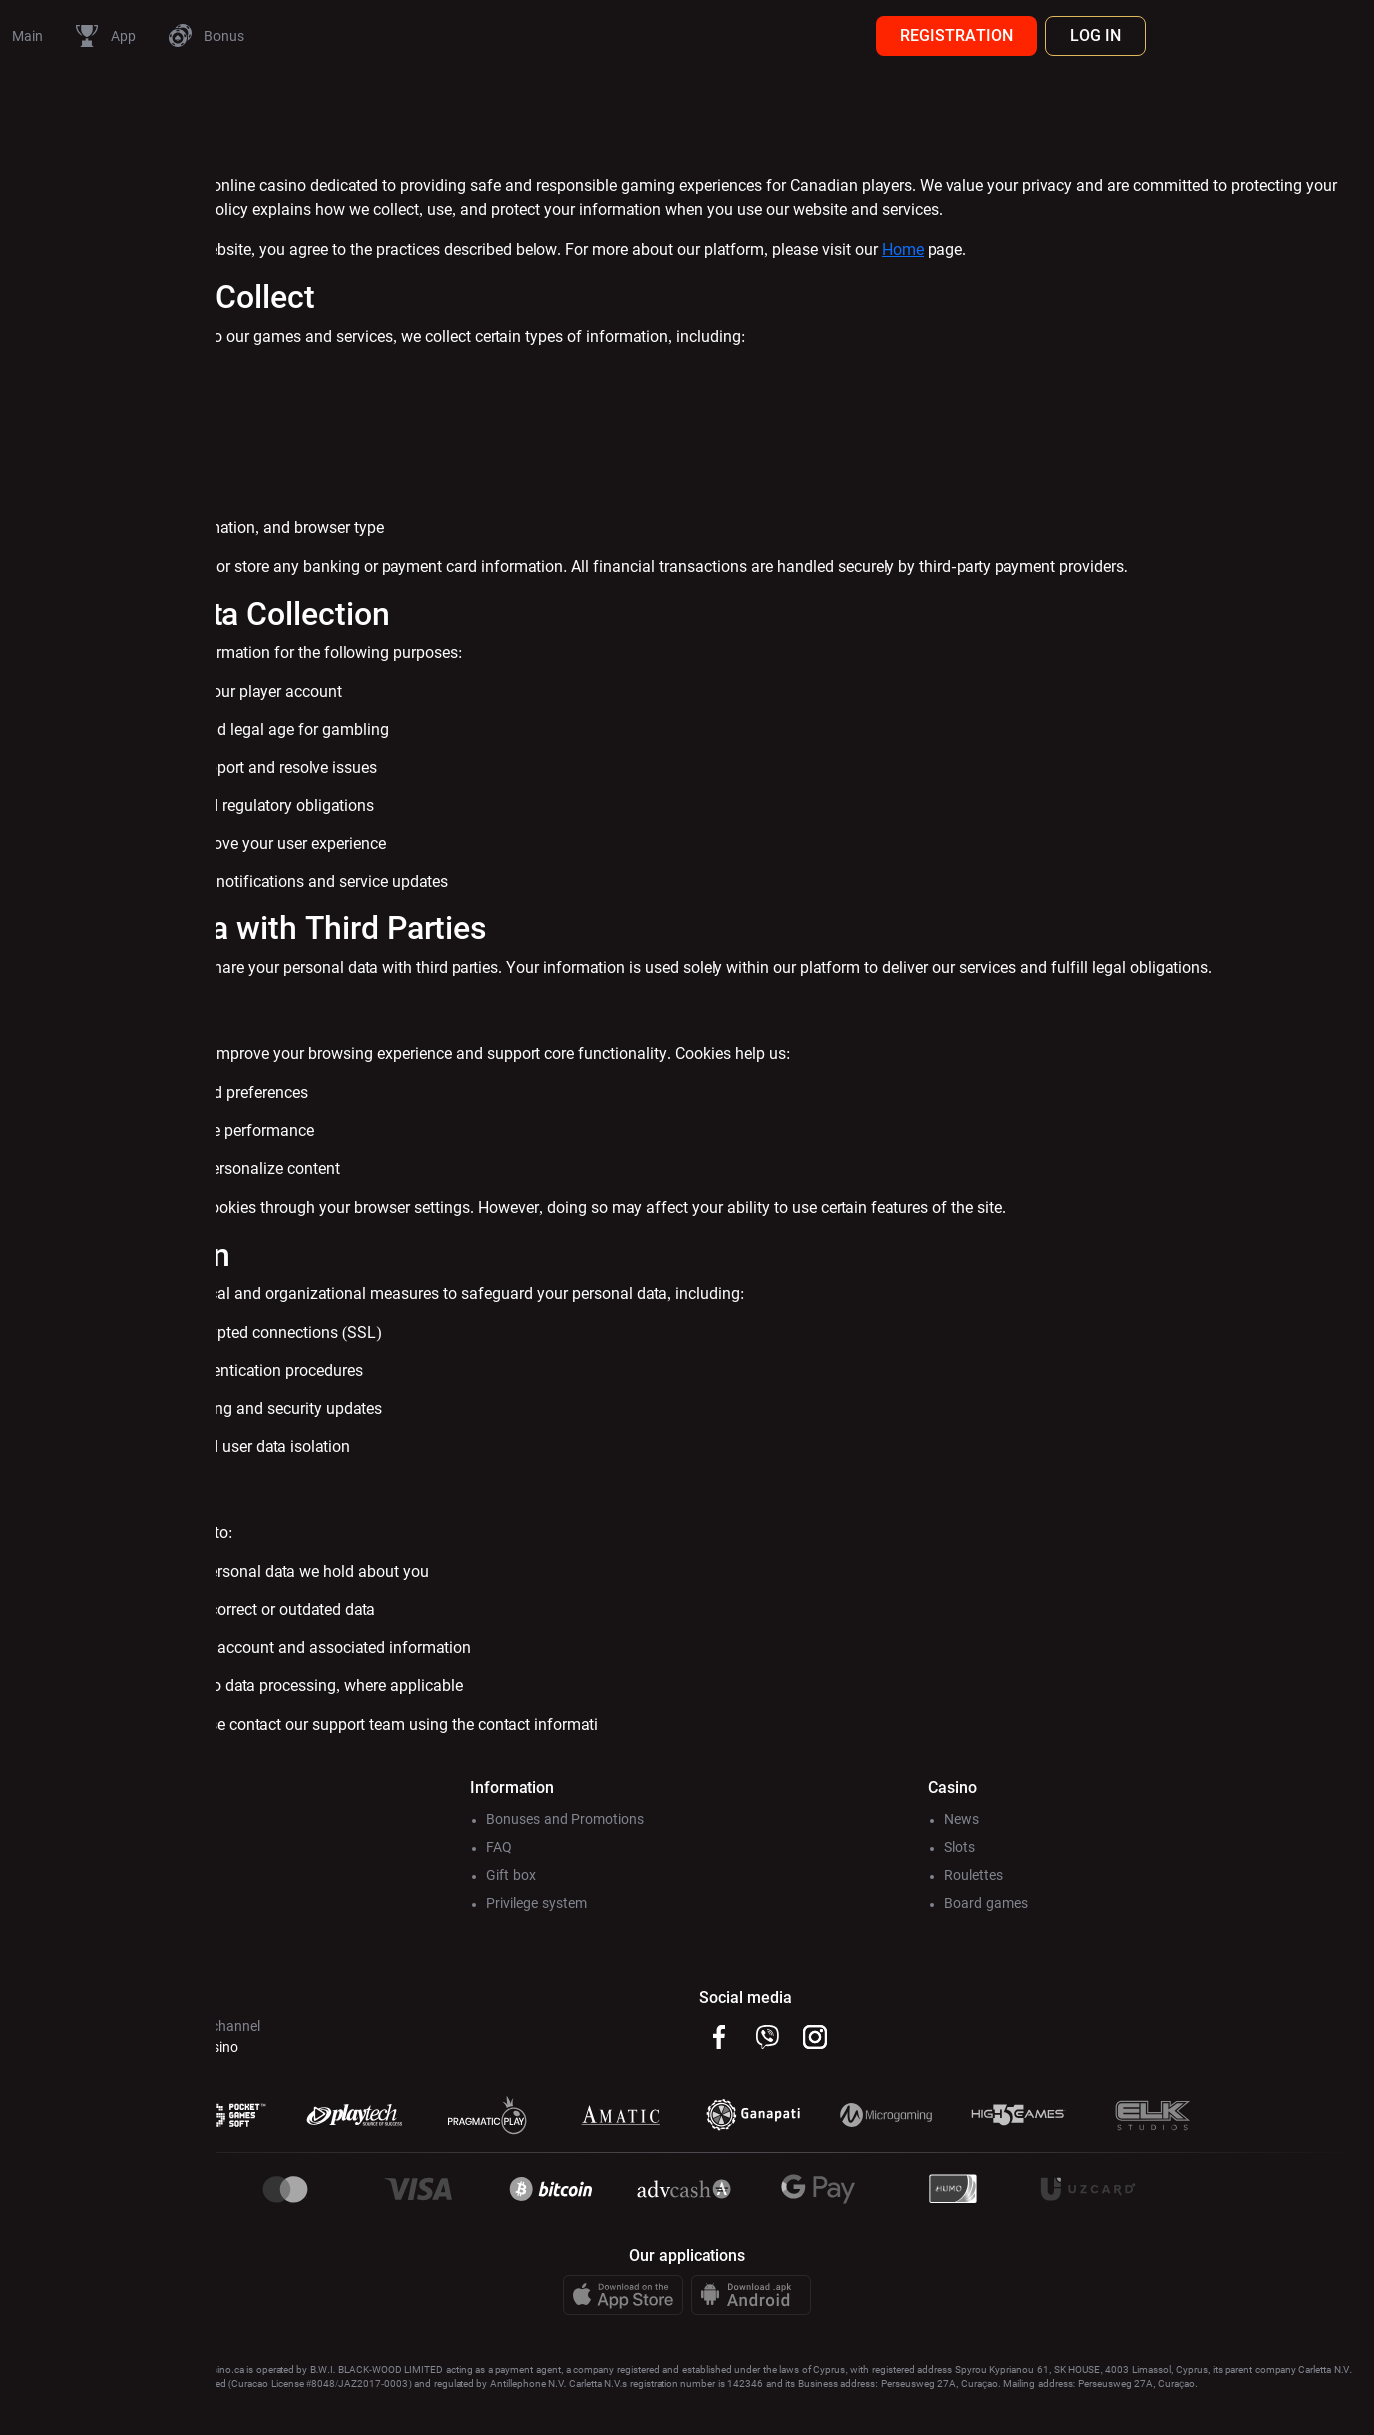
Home (1119, 273)
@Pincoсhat (265, 2095)
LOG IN (1311, 35)
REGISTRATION (1172, 35)
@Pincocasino (410, 2095)
